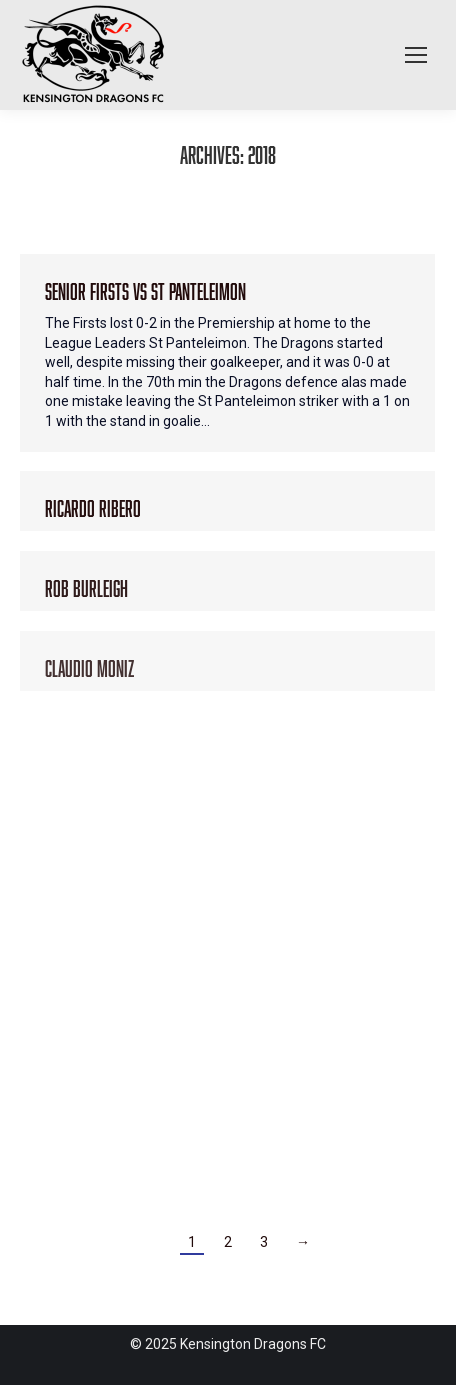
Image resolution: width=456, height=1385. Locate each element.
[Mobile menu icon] (416, 55)
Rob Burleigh (86, 585)
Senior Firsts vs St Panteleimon (145, 288)
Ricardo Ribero (93, 505)
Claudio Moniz (89, 665)
